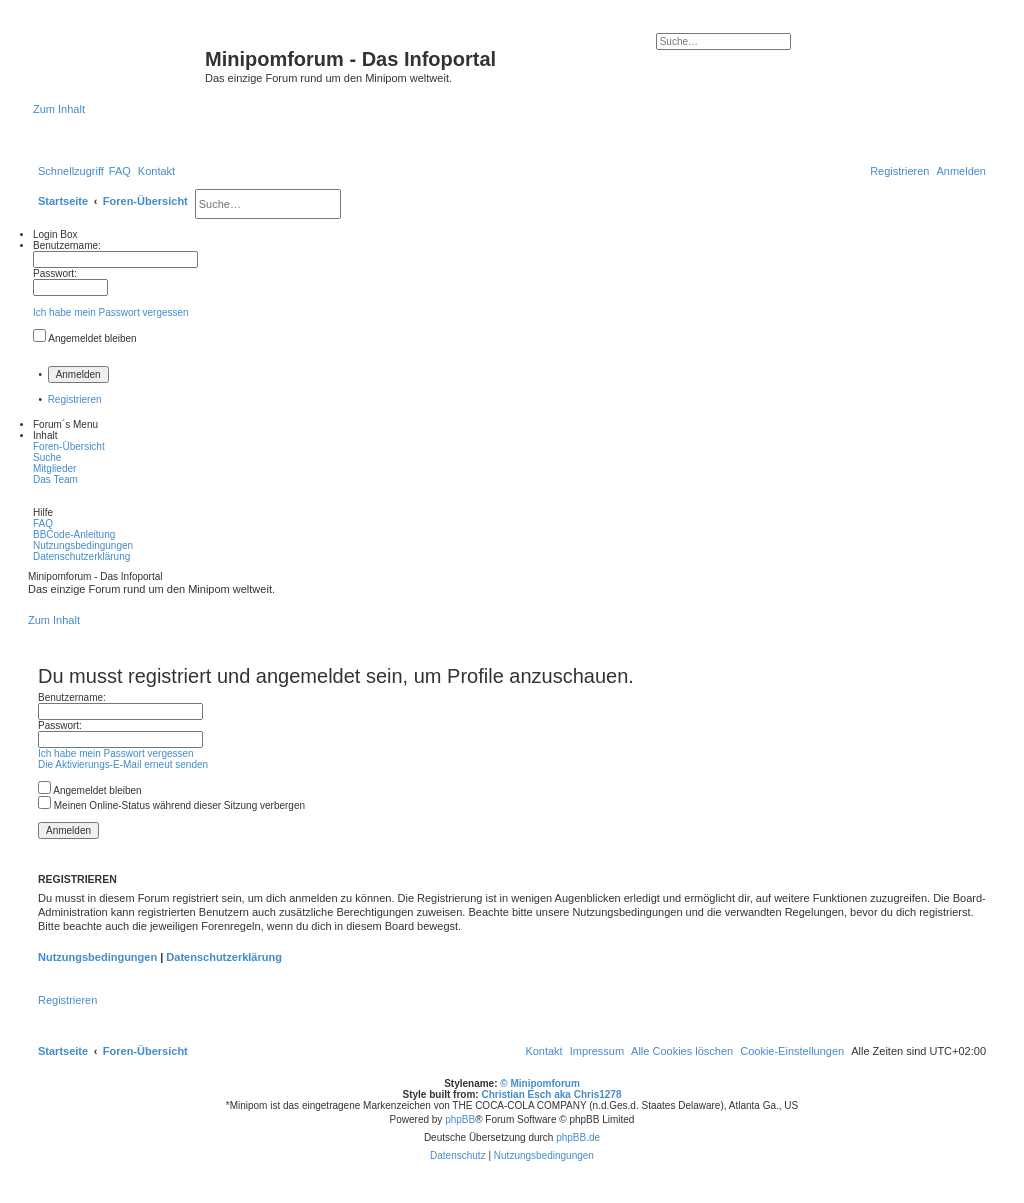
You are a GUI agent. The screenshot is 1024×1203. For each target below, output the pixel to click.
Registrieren (75, 399)
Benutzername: (72, 697)
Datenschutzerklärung (224, 957)
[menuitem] (120, 171)
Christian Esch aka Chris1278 (551, 1094)
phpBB (460, 1119)
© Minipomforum (540, 1083)
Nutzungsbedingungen (97, 957)
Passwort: (60, 725)
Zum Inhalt (59, 109)
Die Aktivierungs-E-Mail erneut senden (123, 764)
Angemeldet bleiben (92, 338)
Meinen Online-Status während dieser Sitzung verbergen (171, 805)
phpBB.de (578, 1137)
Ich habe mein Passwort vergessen (111, 312)
